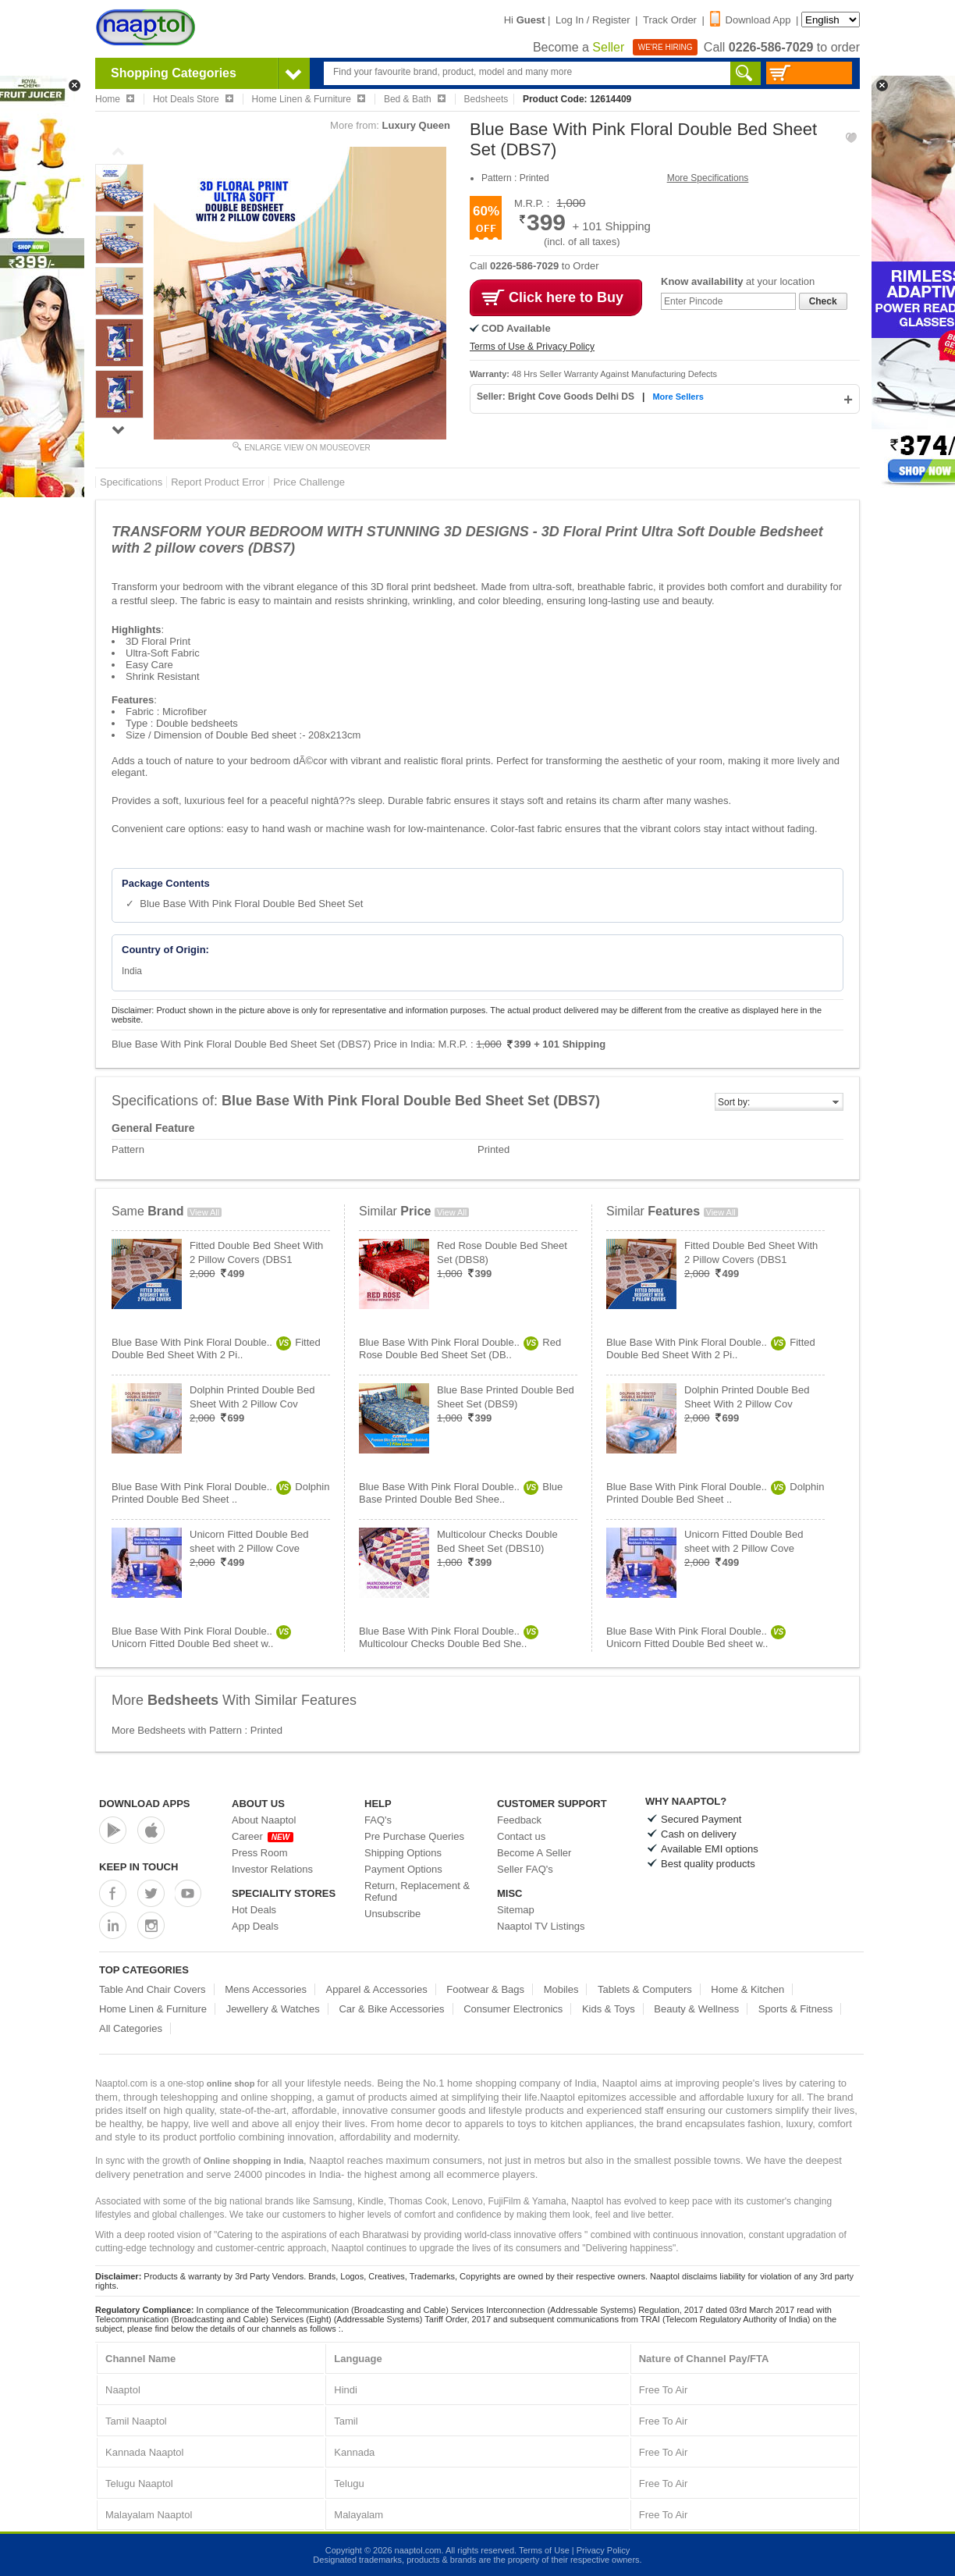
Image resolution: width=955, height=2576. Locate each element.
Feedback (519, 1820)
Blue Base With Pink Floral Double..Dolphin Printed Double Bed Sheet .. (220, 1493)
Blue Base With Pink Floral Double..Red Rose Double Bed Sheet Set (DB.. (460, 1348)
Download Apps (144, 1803)
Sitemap (515, 1910)
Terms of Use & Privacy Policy (532, 346)
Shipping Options (403, 1853)
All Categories (130, 2028)
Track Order (670, 20)
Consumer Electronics (513, 2009)
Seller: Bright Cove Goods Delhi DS (557, 396)
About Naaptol (264, 1820)
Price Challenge (309, 482)
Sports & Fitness (795, 2009)
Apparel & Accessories (377, 1989)
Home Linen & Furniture (153, 2009)
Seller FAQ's (525, 1869)
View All (204, 1212)
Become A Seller (534, 1853)
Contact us (521, 1836)
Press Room (260, 1853)
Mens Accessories (266, 1989)
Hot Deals (254, 1910)
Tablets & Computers (645, 1989)
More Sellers (677, 396)
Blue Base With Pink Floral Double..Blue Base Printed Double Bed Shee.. (461, 1493)
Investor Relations (272, 1869)
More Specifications (708, 178)
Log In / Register (593, 20)
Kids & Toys (608, 2009)
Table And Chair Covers (152, 1989)
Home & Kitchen (747, 1989)
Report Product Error (217, 482)
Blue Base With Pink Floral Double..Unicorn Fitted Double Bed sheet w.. (201, 1637)
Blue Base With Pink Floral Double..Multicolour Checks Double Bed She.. (448, 1637)
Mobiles (561, 1989)
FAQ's (378, 1820)
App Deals (255, 1926)
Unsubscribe (392, 1914)
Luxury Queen (416, 125)
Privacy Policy (603, 2550)
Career (262, 1836)
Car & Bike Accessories (391, 2009)
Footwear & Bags (485, 1989)
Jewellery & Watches (273, 2009)
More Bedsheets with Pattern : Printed (197, 1730)
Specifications (131, 482)
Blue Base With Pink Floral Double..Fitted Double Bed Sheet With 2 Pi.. (216, 1348)
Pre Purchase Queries (414, 1836)
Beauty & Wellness (696, 2009)
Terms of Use (544, 2550)
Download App (750, 20)
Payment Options (403, 1869)
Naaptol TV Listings (541, 1926)
